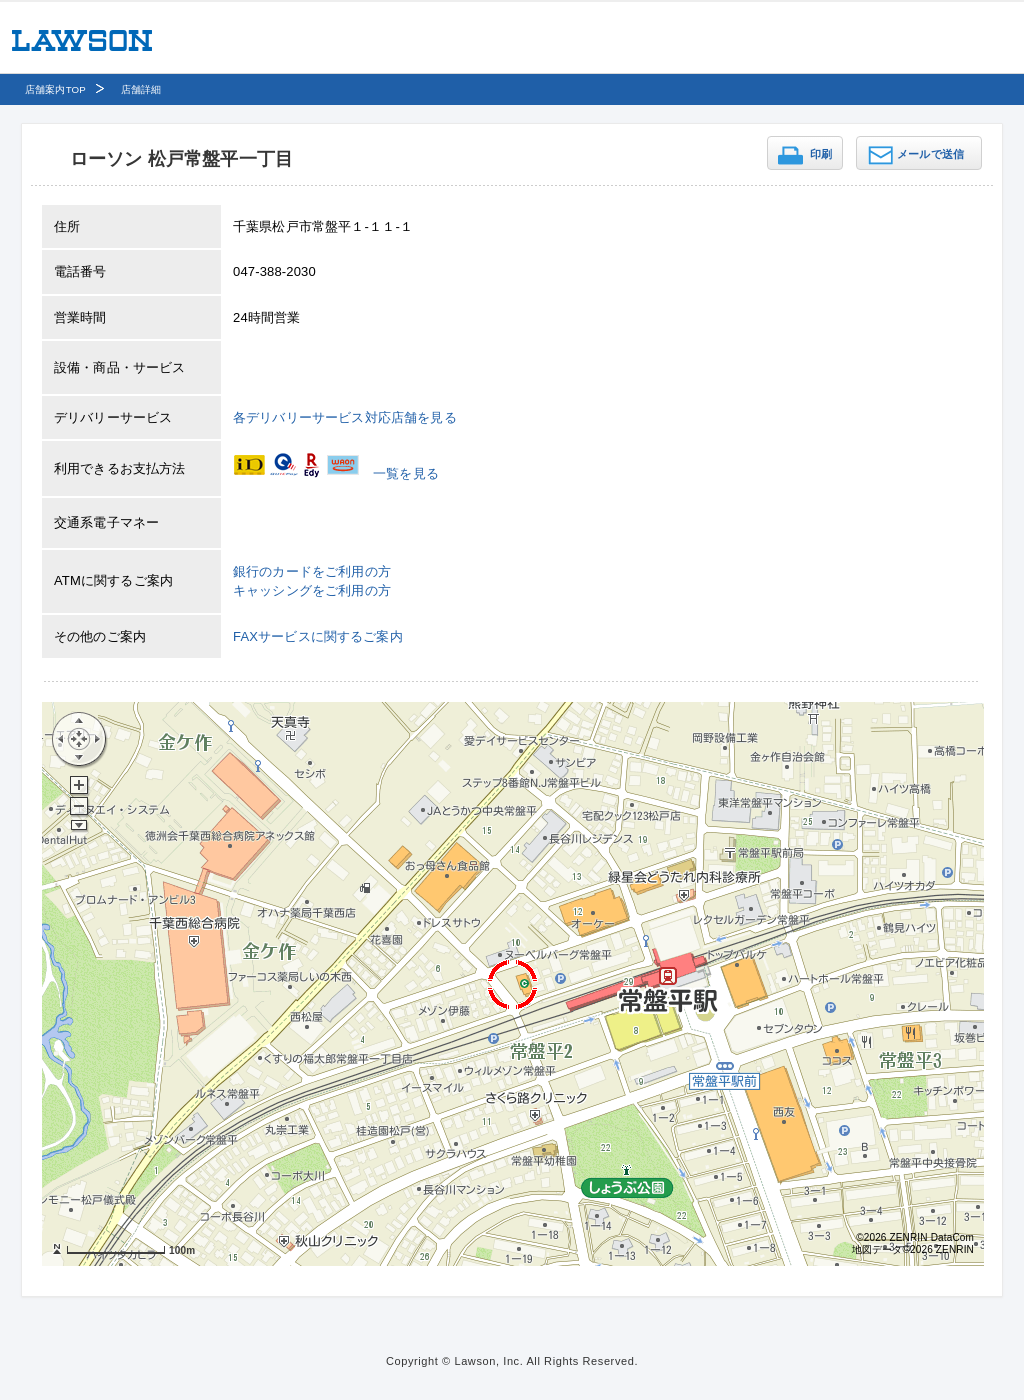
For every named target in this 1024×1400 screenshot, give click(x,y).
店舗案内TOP (55, 89)
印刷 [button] (821, 154)
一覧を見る (406, 473)
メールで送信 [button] (930, 154)
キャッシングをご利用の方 (312, 590)
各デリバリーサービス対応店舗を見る (345, 417)
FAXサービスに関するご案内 (318, 636)
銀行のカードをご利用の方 (312, 571)
